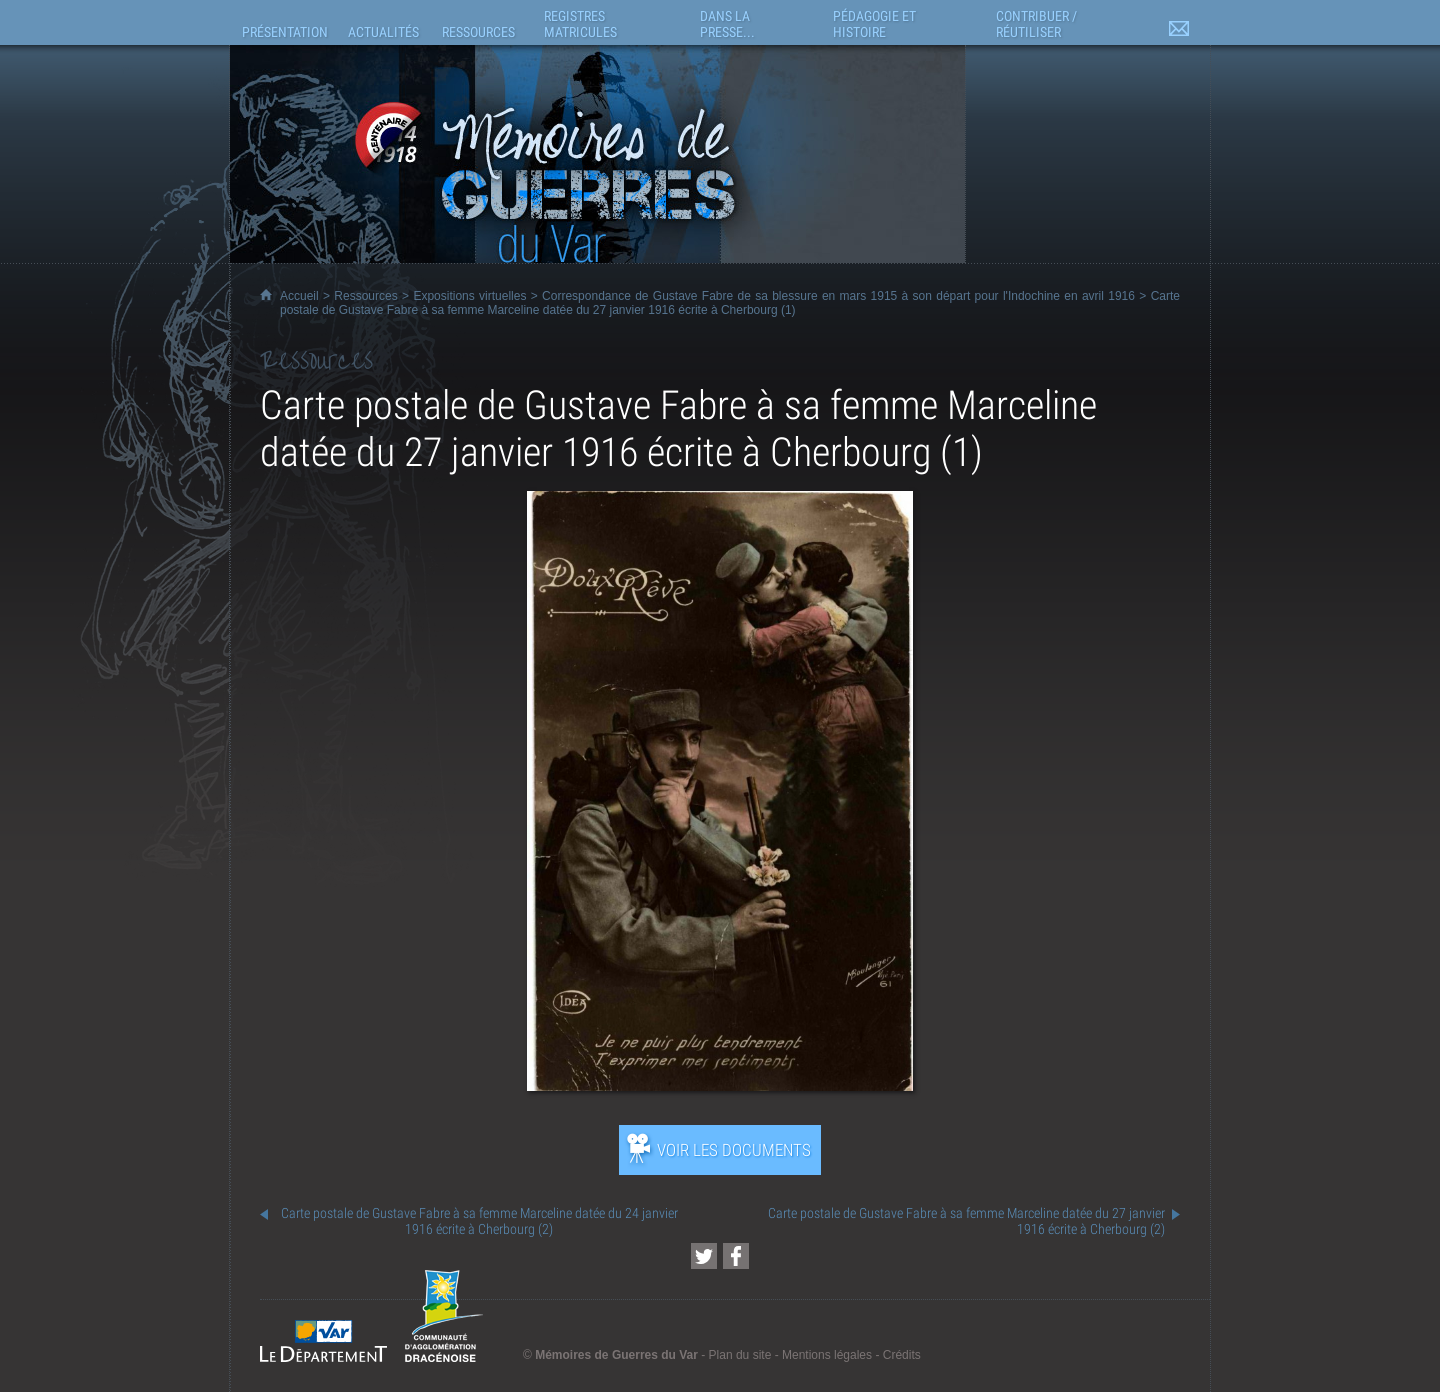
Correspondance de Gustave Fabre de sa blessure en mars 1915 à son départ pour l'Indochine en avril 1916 (838, 296)
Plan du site (740, 1355)
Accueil (299, 296)
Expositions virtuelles (469, 296)
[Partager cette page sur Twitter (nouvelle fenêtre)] (704, 1256)
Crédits (902, 1355)
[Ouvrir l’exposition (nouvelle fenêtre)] (719, 1085)
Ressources (365, 296)
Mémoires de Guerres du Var (616, 1355)
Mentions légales (827, 1355)
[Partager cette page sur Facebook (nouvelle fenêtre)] (736, 1256)
